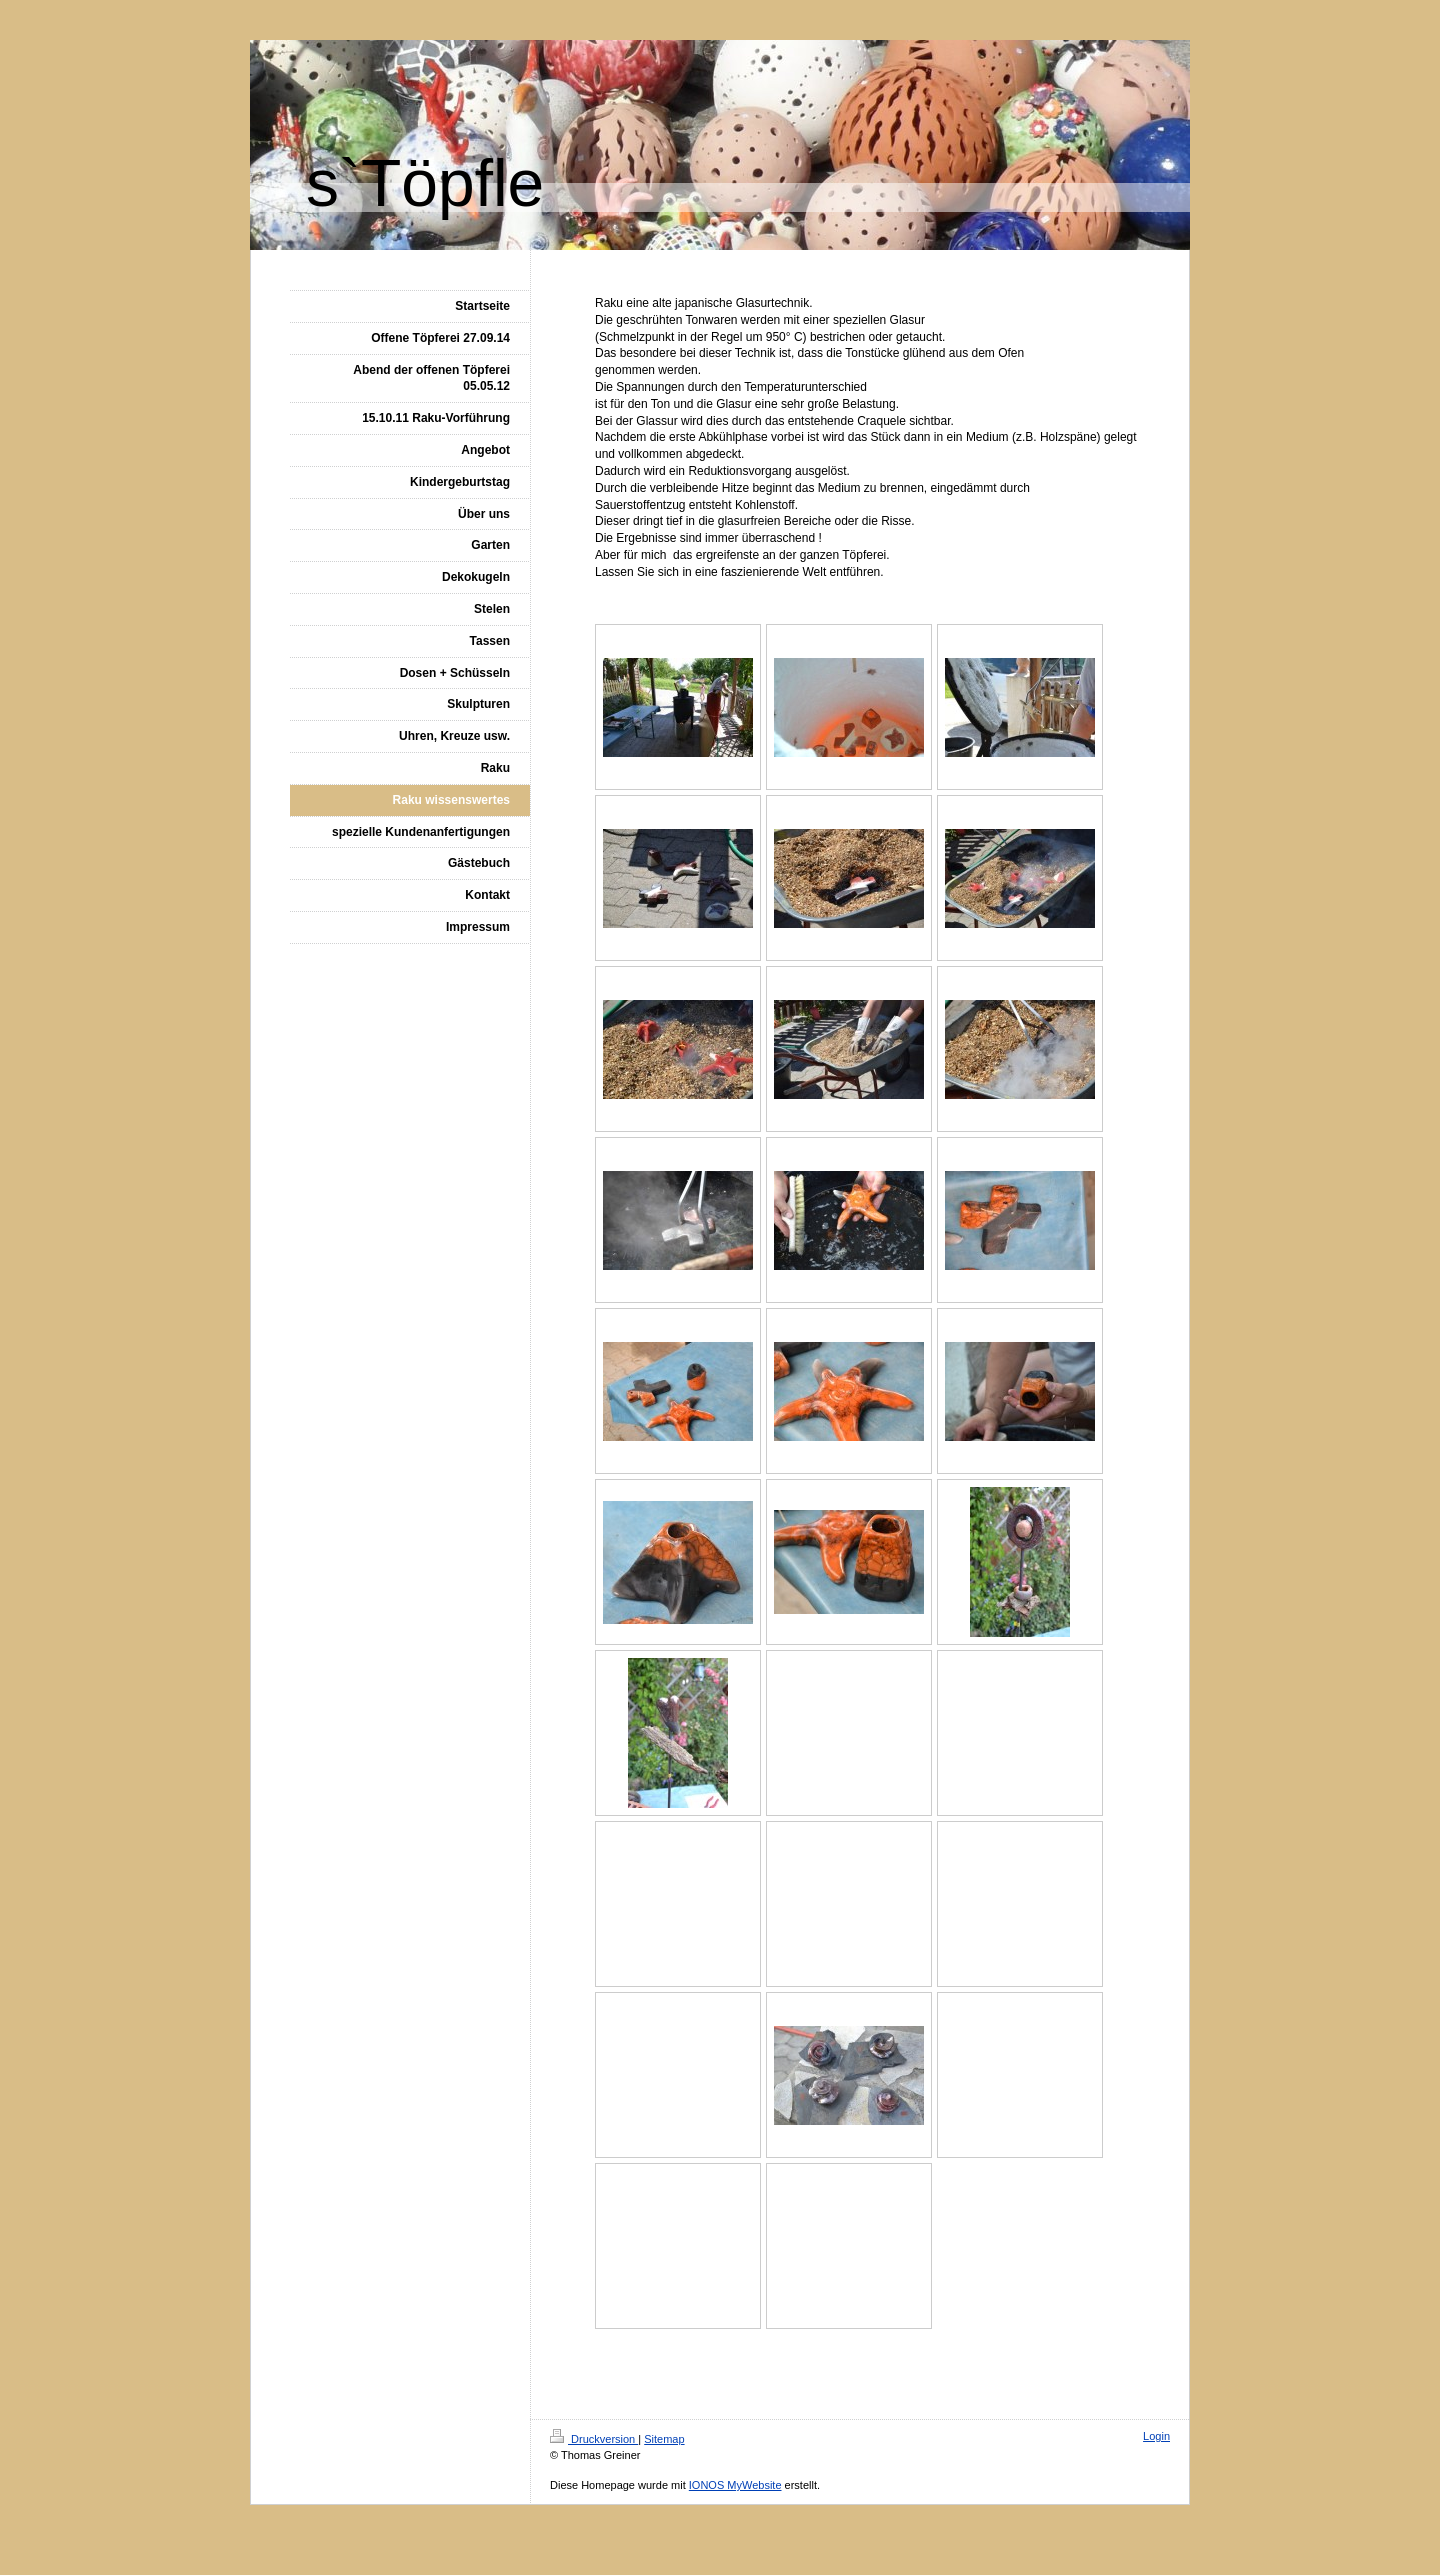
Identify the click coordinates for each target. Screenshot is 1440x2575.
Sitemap (664, 2439)
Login (1156, 2436)
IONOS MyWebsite (735, 2485)
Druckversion (594, 2439)
